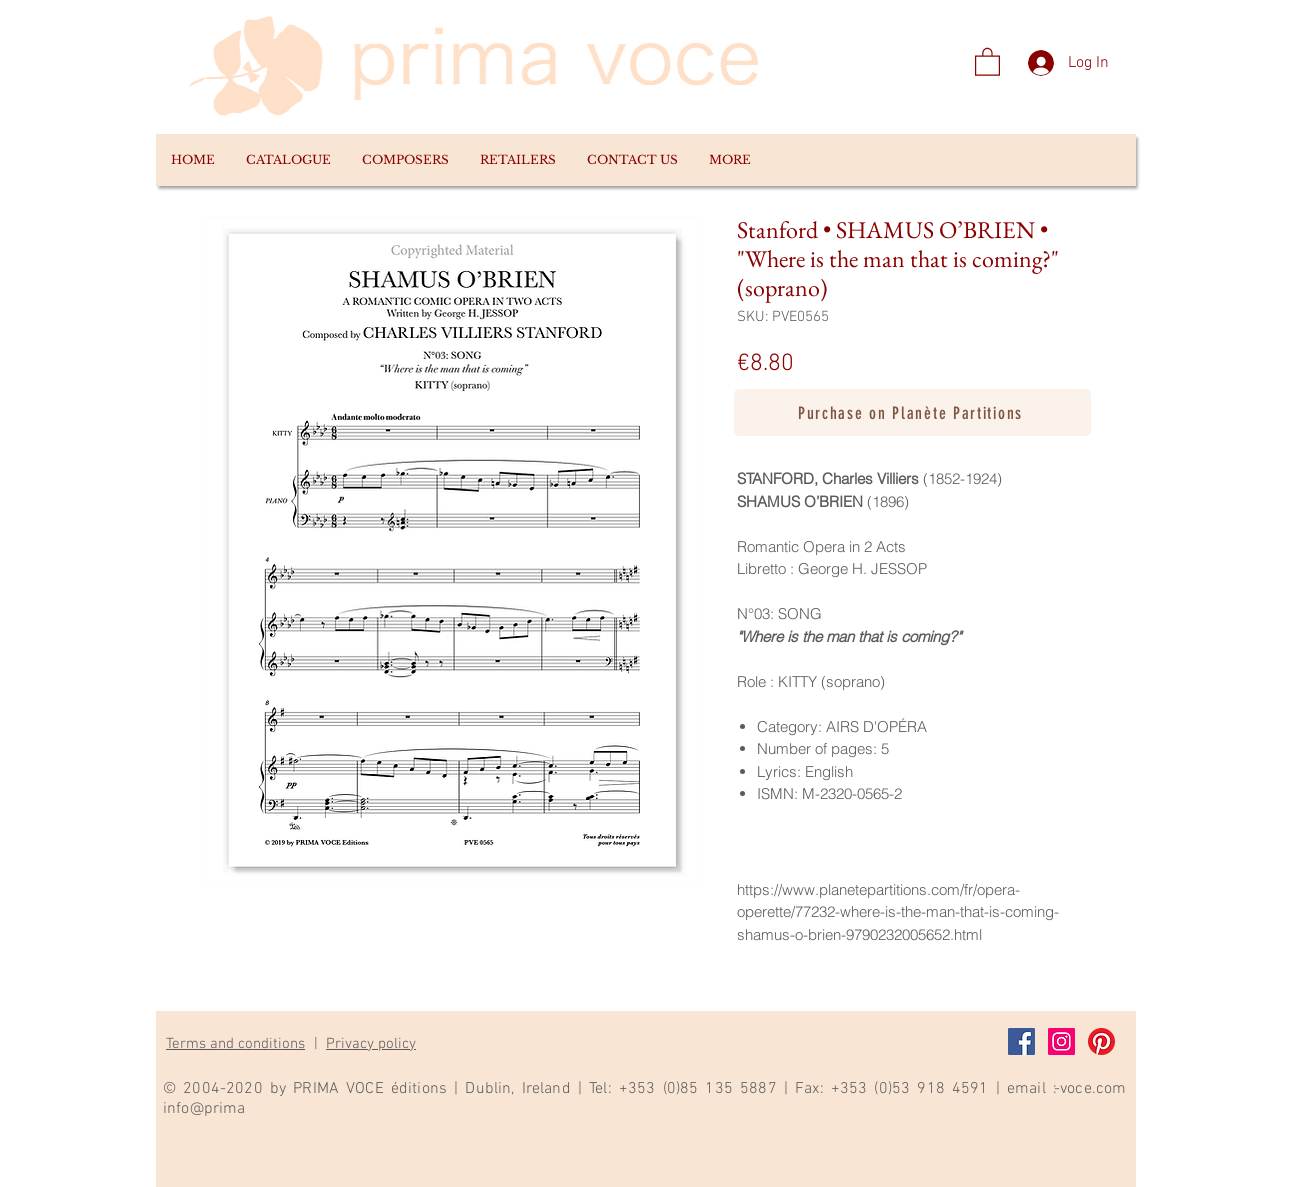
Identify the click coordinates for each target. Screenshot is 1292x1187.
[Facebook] (1021, 1041)
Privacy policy (371, 1044)
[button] (288, 160)
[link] (987, 61)
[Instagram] (1061, 1041)
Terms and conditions (235, 1044)
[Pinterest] (1101, 1041)
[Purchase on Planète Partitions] (912, 412)
